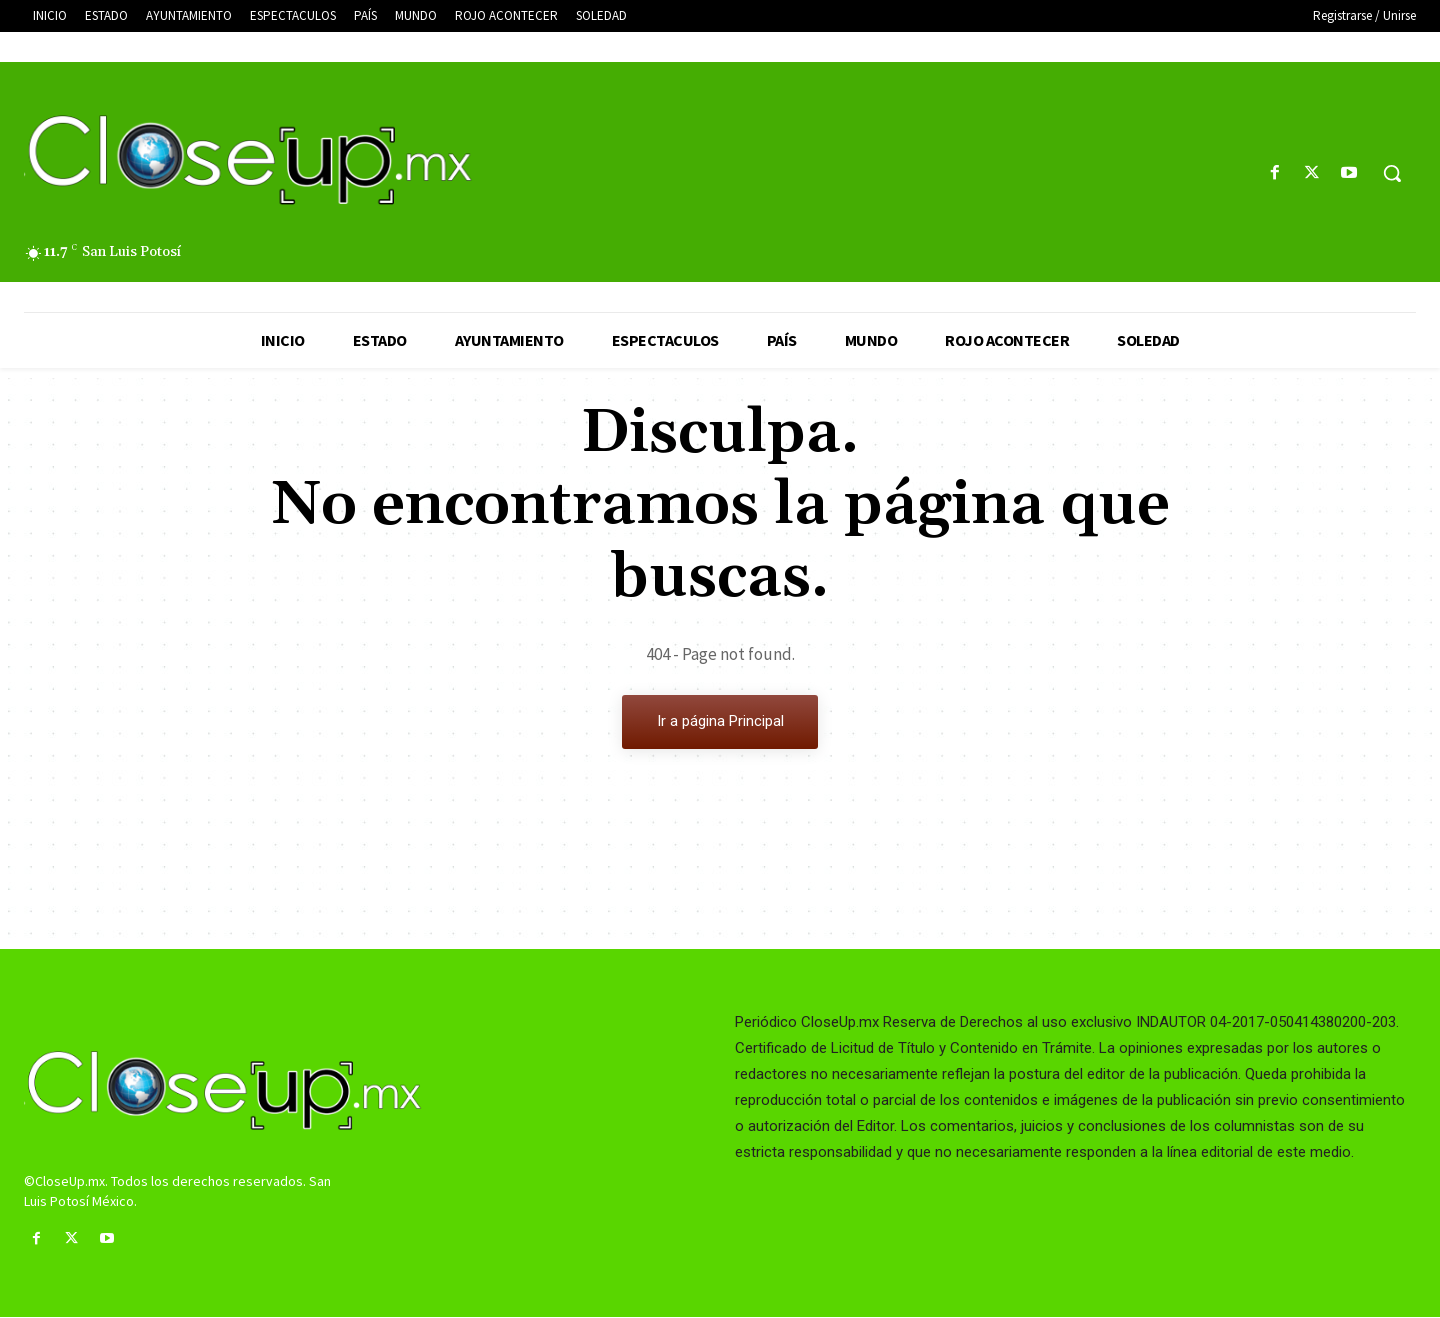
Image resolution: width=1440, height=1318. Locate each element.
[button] (1392, 173)
